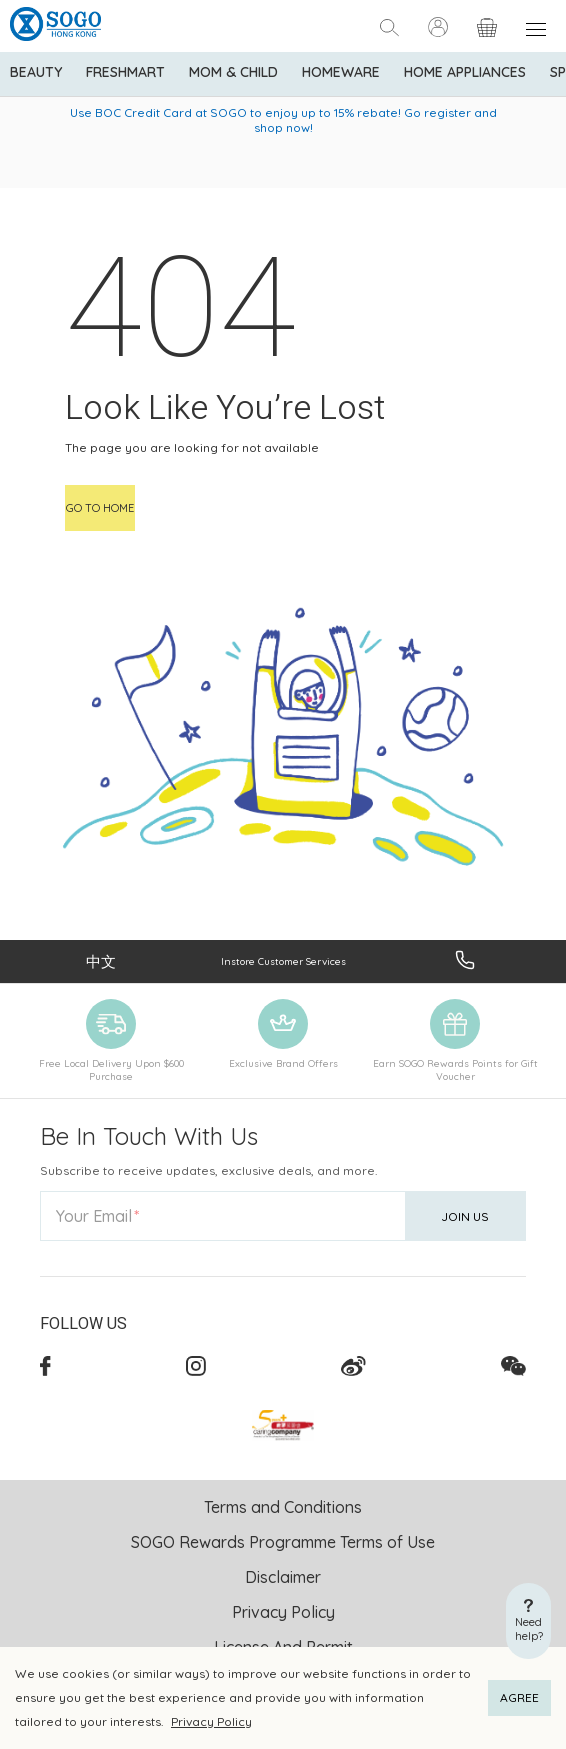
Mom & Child (233, 72)
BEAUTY (36, 72)
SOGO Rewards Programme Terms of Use (283, 1542)
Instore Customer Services (283, 961)
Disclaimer (283, 1577)
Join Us (465, 1216)
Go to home (100, 508)
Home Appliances (465, 72)
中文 (101, 961)
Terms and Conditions (283, 1507)
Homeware (341, 72)
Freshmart (125, 72)
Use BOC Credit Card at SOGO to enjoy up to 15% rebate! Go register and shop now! (283, 120)
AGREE (519, 1697)
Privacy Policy (211, 1721)
